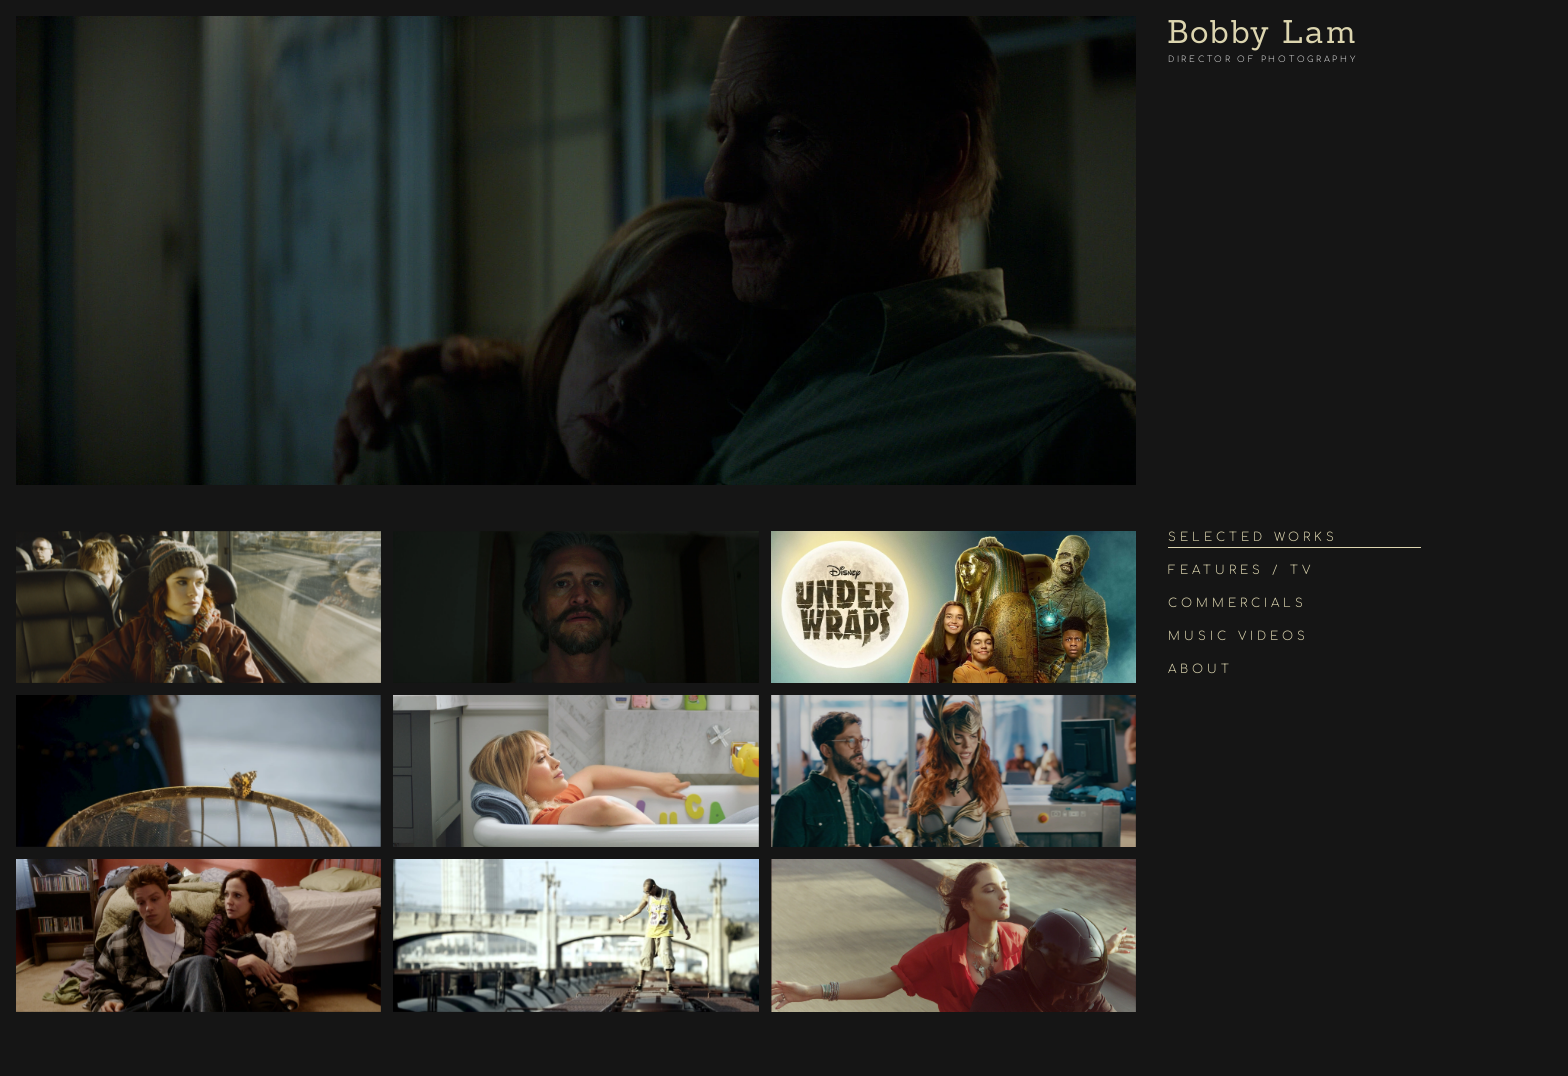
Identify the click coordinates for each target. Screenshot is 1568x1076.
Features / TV (1241, 570)
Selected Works (1253, 537)
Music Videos (1238, 636)
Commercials (1237, 603)
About (1200, 669)
